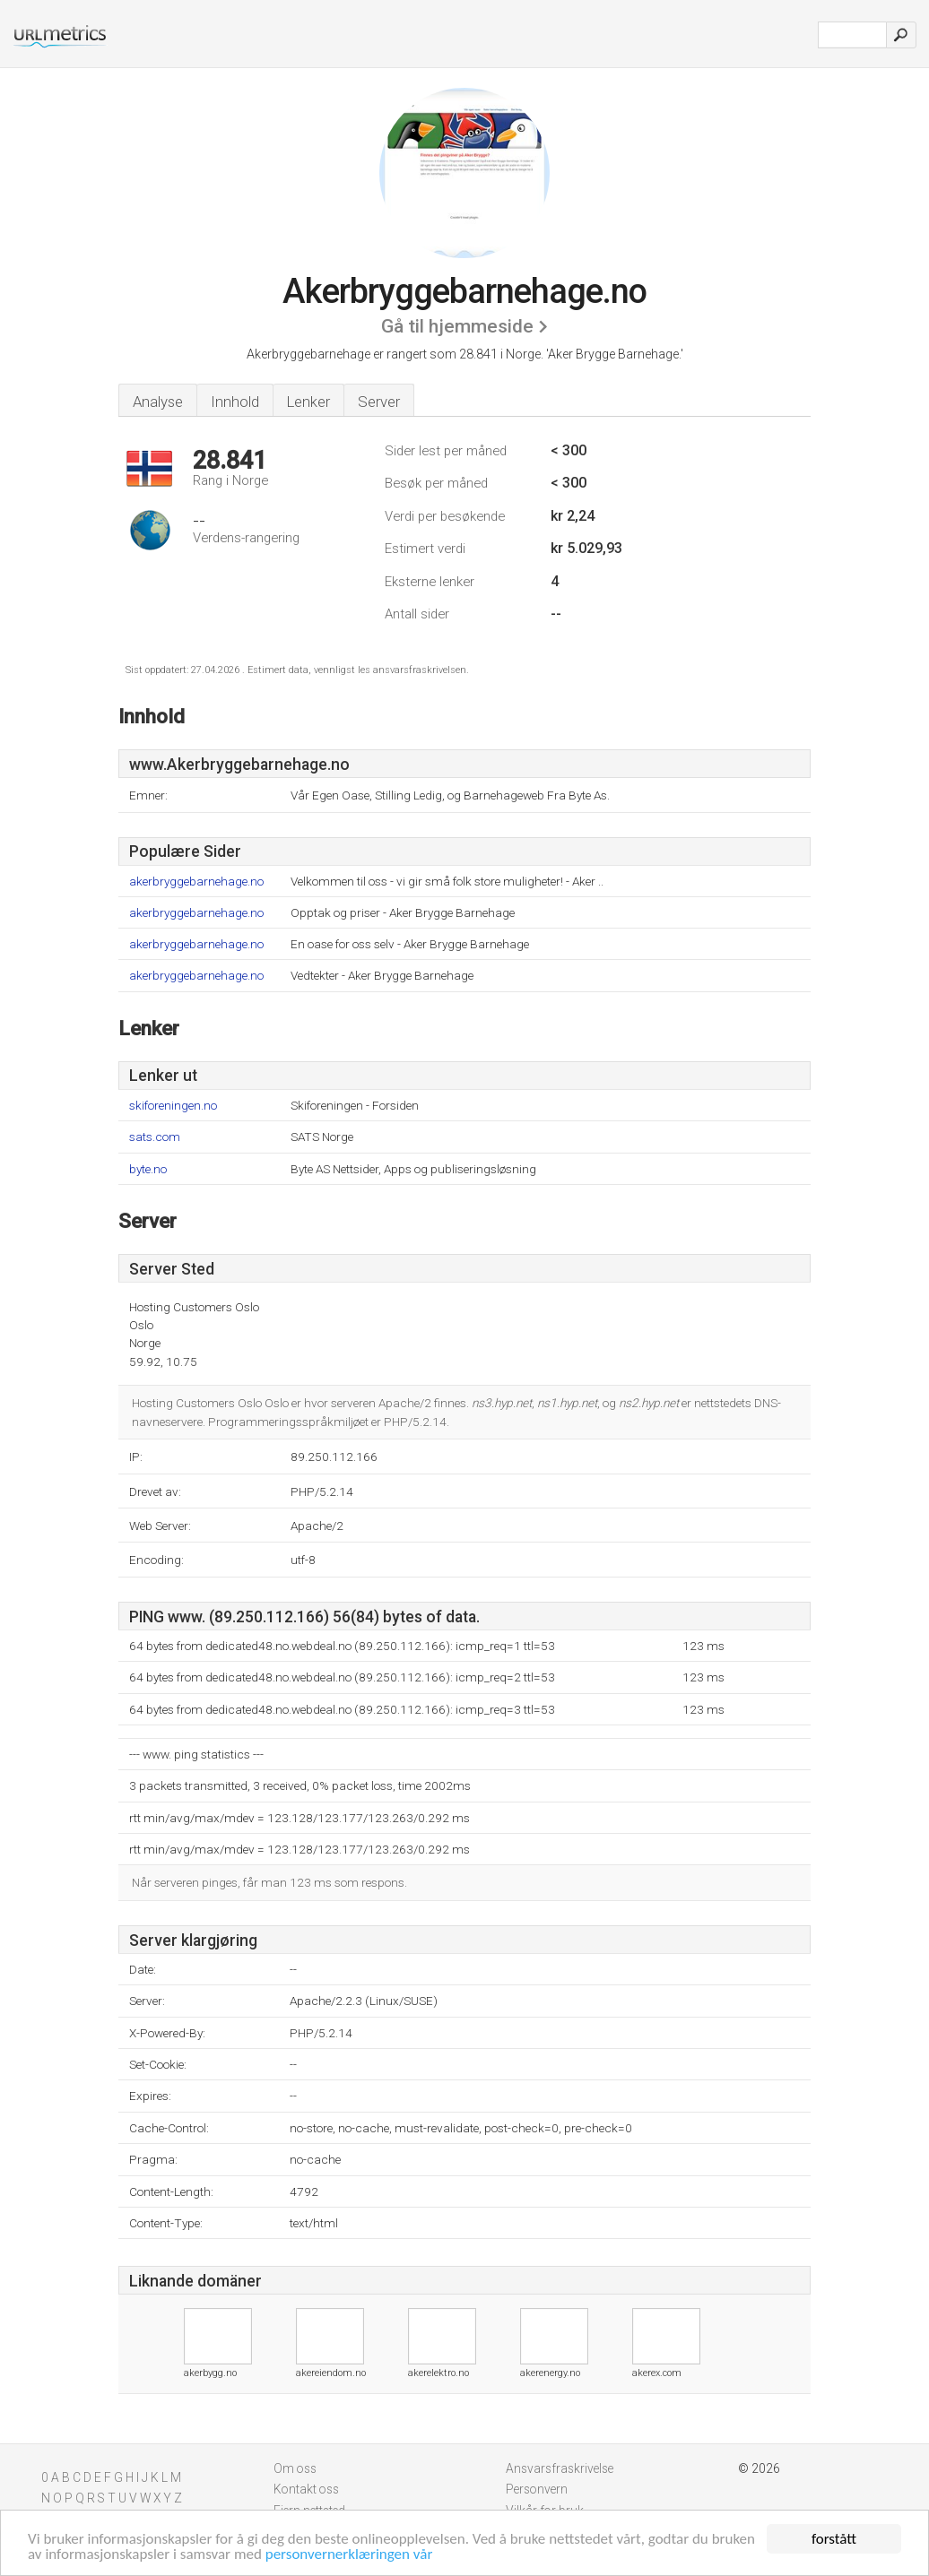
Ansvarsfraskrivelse (559, 2468)
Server (379, 402)
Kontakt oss (306, 2489)
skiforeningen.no (173, 1105)
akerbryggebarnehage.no (196, 881)
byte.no (148, 1169)
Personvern (537, 2489)
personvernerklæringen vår (349, 2555)
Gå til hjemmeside (457, 326)
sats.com (154, 1137)
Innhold (235, 402)
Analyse (158, 402)
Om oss (295, 2468)
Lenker (308, 402)
